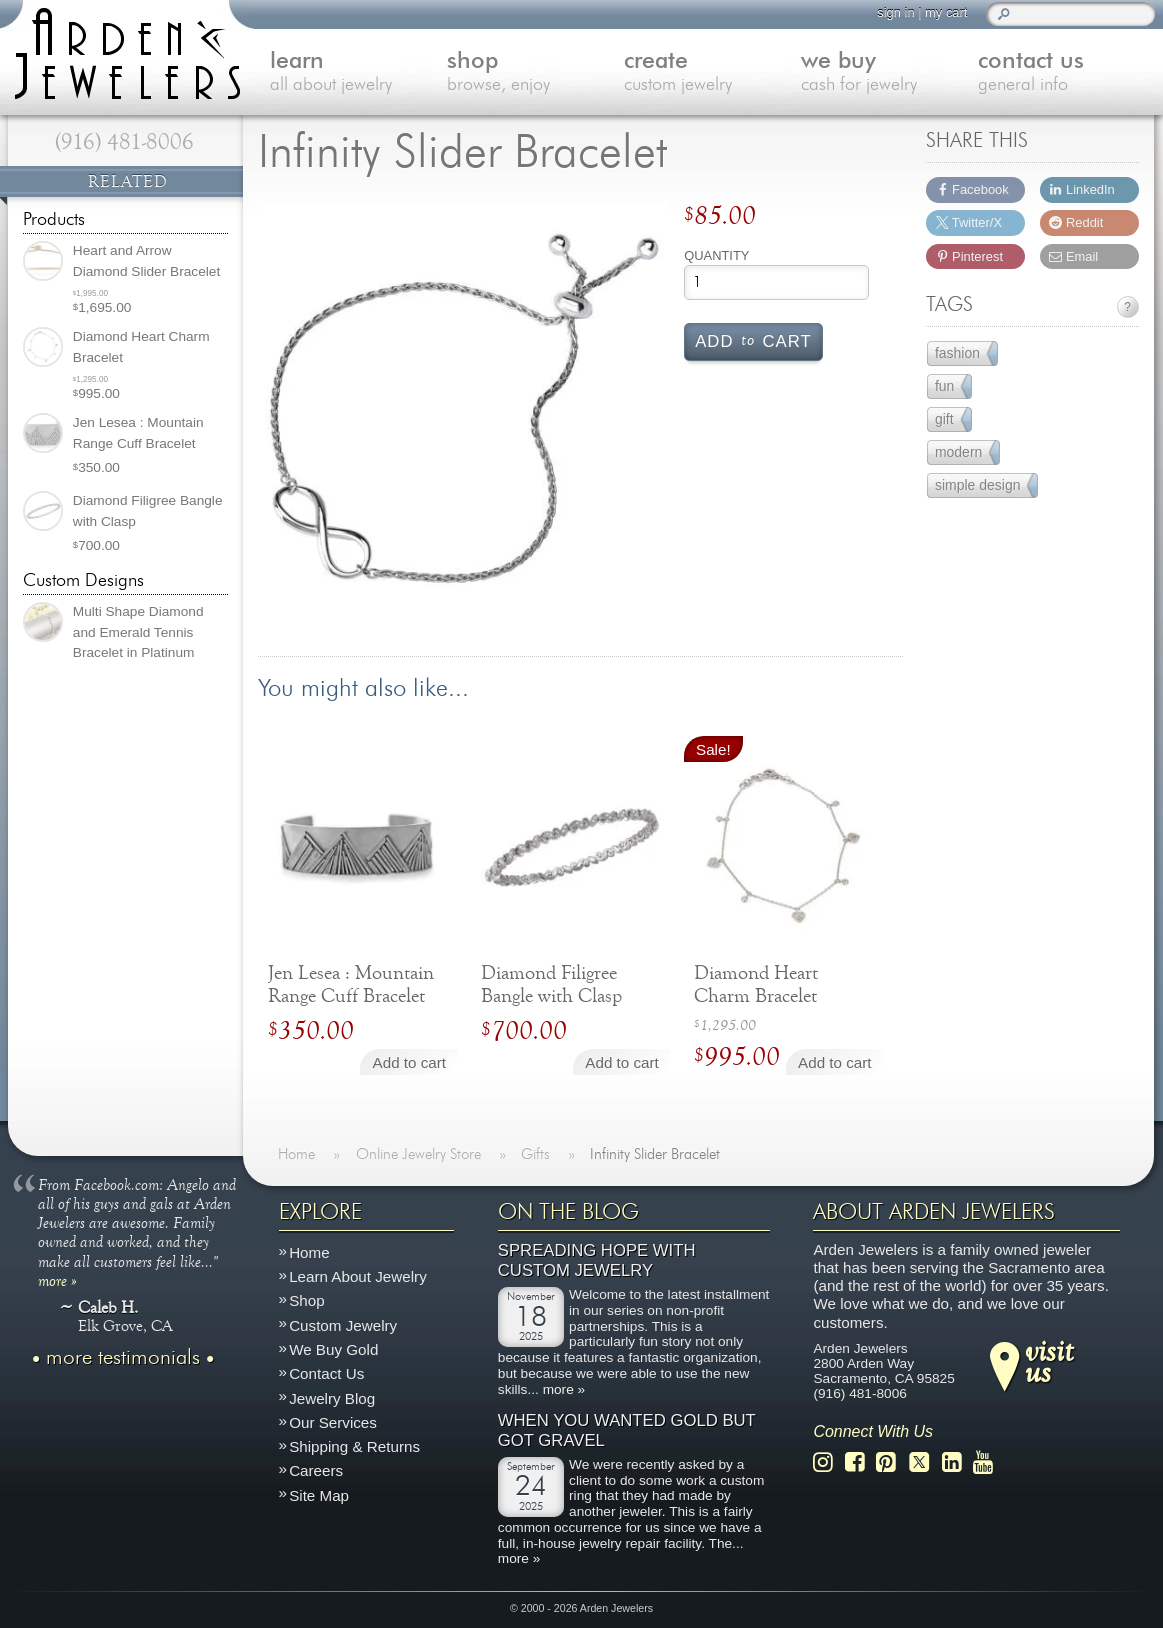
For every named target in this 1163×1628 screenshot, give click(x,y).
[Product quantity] (776, 282)
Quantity (716, 255)
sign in (895, 12)
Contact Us (326, 1373)
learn (358, 73)
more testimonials (123, 1358)
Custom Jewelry (343, 1325)
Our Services (333, 1422)
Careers (316, 1470)
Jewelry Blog (332, 1398)
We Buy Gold (333, 1349)
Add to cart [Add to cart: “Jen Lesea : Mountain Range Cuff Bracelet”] (409, 1062)
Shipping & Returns (354, 1446)
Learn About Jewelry (358, 1276)
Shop (306, 1300)
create (712, 73)
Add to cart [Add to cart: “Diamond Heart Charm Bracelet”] (834, 1062)
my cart (946, 12)
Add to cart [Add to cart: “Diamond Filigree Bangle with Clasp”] (621, 1062)
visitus (1049, 1361)
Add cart (753, 340)
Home (309, 1252)
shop (535, 73)
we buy (889, 73)
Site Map (319, 1495)
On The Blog (568, 1212)
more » (57, 1280)
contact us (1066, 73)
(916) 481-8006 (124, 142)
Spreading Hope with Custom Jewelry (597, 1260)
